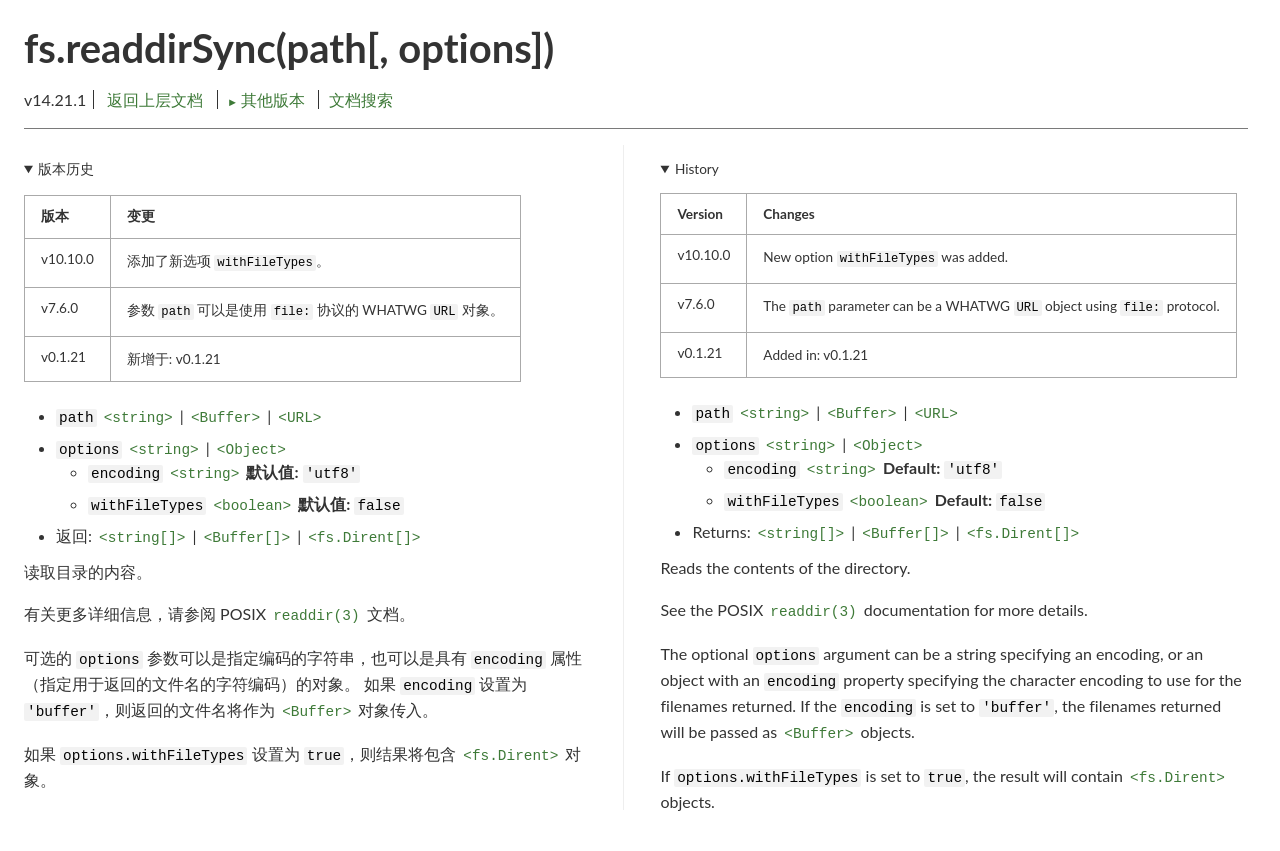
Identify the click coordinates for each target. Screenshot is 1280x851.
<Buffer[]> (247, 538)
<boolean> (252, 506)
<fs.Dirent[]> (364, 538)
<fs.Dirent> (510, 756)
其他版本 (268, 99)
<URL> (299, 418)
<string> (138, 418)
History (697, 169)
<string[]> (142, 538)
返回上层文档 (155, 99)
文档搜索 (361, 99)
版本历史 (66, 169)
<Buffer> (225, 418)
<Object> (251, 450)
